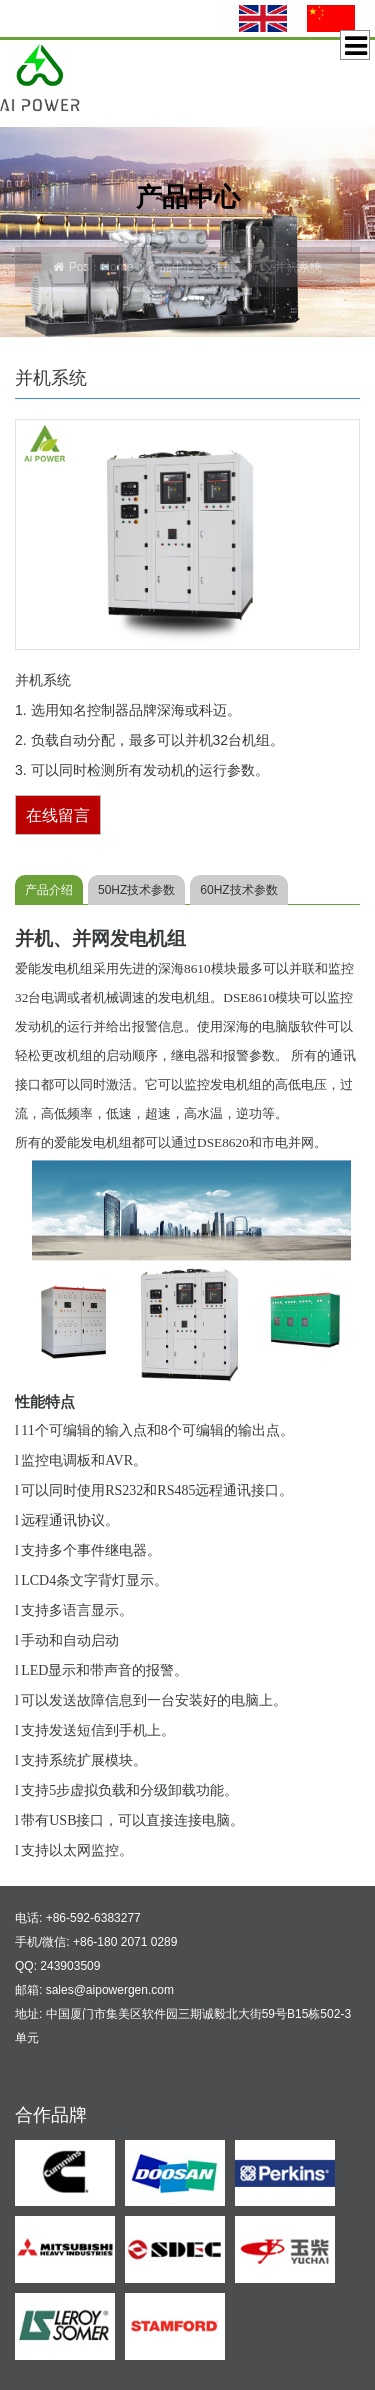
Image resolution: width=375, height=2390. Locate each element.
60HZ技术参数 (238, 890)
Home (117, 267)
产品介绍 (49, 890)
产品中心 (172, 267)
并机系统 (235, 267)
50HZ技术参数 (136, 890)
